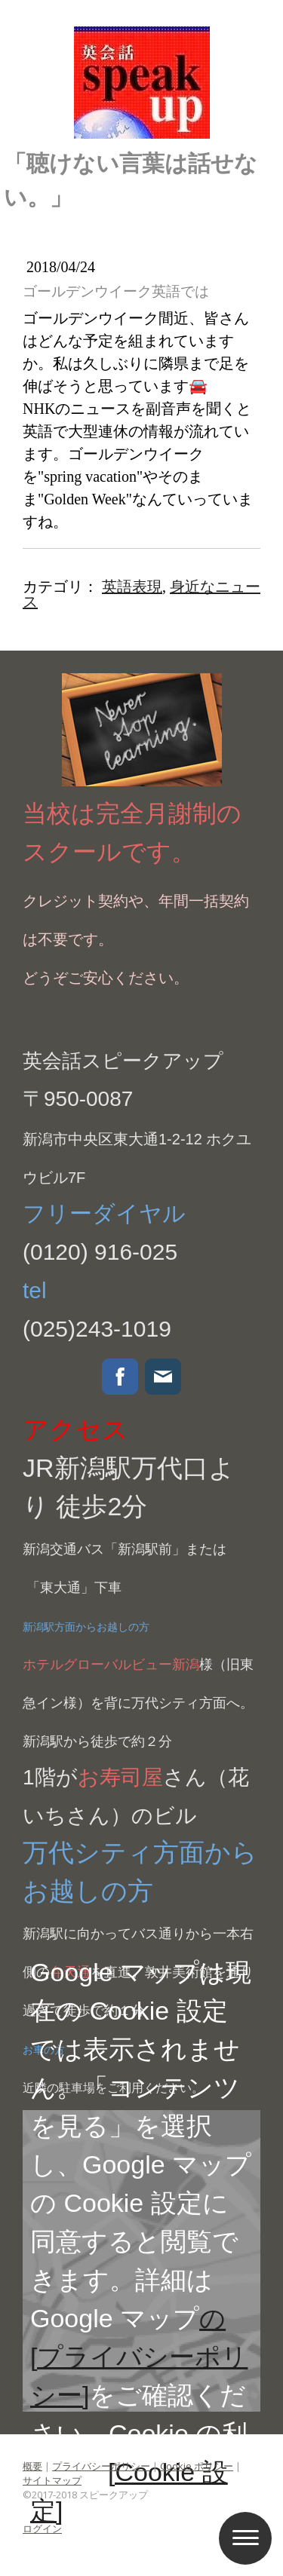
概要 (32, 2466)
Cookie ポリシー (196, 2466)
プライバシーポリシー (101, 2466)
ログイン (42, 2528)
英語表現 (132, 586)
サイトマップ (52, 2480)
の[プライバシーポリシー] (139, 2356)
